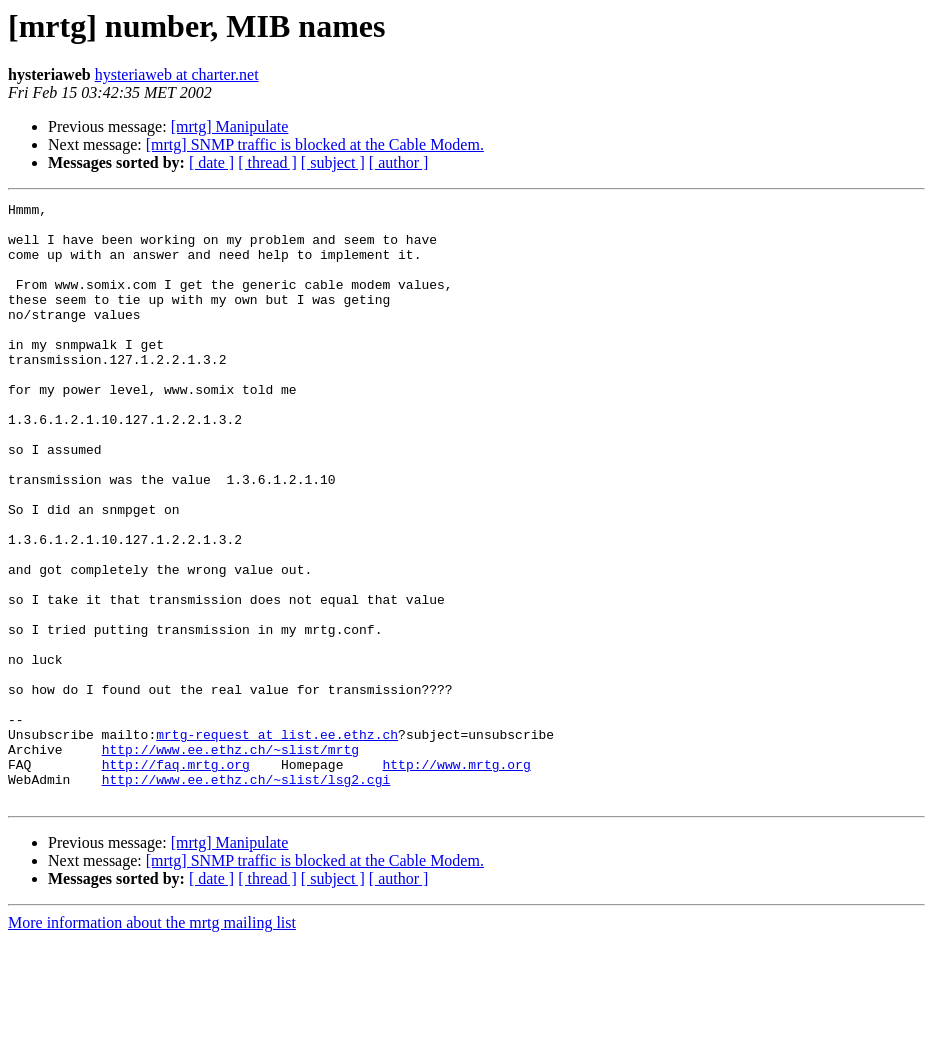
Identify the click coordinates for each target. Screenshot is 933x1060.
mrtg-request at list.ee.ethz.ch (277, 842)
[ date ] (211, 162)
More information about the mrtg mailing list (152, 1042)
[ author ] (399, 162)
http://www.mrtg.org (456, 878)
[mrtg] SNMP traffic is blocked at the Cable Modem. (315, 144)
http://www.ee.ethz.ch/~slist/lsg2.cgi (246, 896)
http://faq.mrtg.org (176, 878)
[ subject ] (333, 162)
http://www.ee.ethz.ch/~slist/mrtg (230, 860)
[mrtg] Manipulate (230, 126)
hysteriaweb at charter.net (177, 74)
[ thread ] (267, 162)
